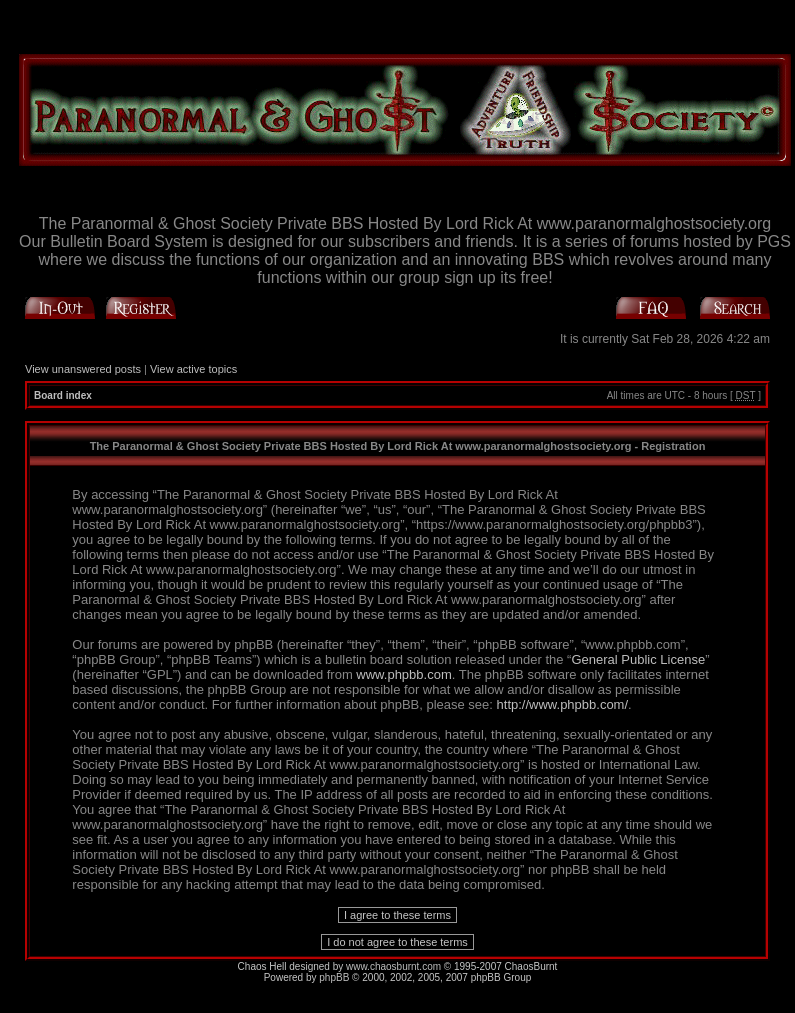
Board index (63, 395)
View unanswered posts (83, 369)
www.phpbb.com (403, 674)
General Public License (638, 659)
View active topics (193, 369)
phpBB (334, 977)
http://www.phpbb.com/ (563, 704)
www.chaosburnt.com (393, 966)
